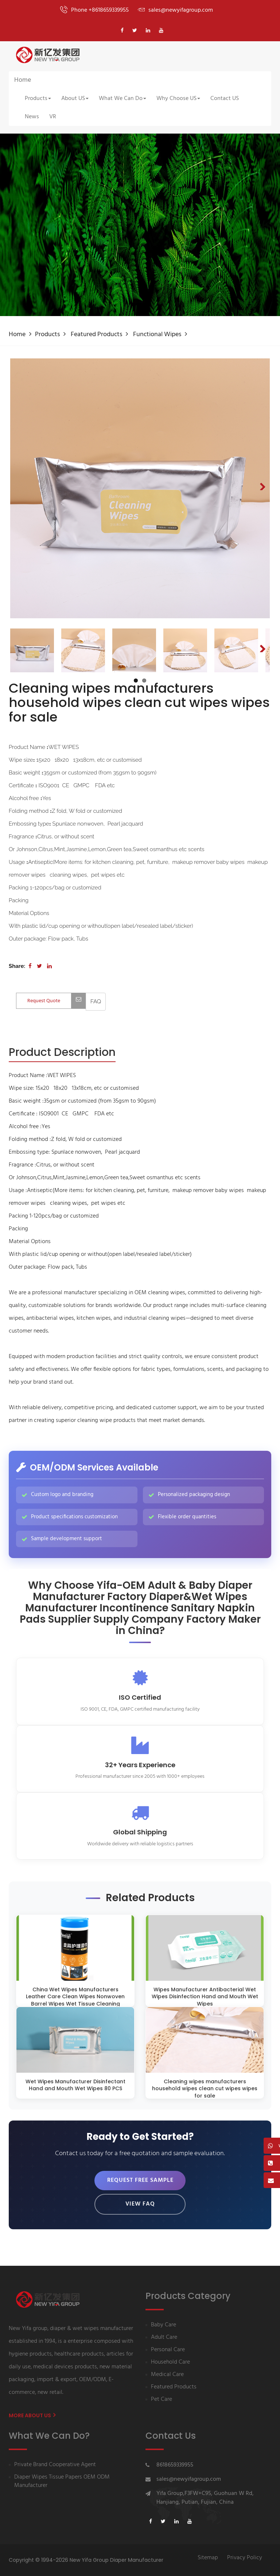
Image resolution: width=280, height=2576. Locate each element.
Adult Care (164, 2337)
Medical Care (167, 2375)
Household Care (170, 2362)
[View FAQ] (96, 1002)
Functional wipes (157, 334)
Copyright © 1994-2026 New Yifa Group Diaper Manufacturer (86, 2560)
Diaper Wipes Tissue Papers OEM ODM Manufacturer (62, 2481)
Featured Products (96, 334)
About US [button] (75, 98)
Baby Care (163, 2325)
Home (22, 80)
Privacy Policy (244, 2558)
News (32, 117)
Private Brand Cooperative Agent (55, 2465)
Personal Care (168, 2350)
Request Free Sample (140, 2180)
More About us (32, 2415)
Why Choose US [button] (178, 98)
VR (52, 117)
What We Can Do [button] (122, 98)
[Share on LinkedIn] (49, 966)
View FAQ (140, 2204)
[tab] (62, 1052)
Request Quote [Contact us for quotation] (56, 1000)
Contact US (224, 98)
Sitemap (208, 2558)
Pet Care (161, 2399)
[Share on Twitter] (39, 966)
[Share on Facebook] (30, 966)
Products (47, 334)
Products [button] (38, 98)
